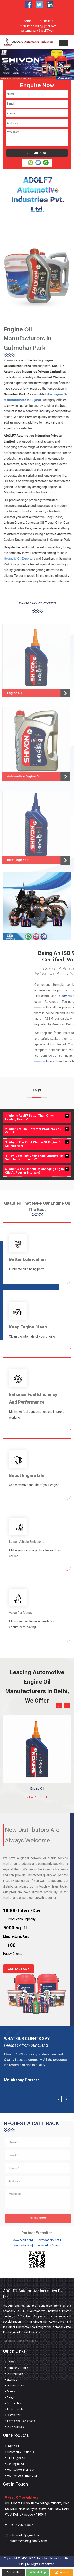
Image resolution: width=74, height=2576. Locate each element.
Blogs (9, 2397)
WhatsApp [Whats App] (37, 2572)
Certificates (13, 2403)
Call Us (13, 2572)
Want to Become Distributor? (36, 13)
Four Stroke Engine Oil (20, 2470)
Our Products (14, 2374)
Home (10, 2362)
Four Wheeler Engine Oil (21, 2476)
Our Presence (14, 2385)
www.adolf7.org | (23, 2240)
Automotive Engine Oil (20, 2452)
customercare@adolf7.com (37, 30)
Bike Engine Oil (15, 2458)
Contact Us (18, 1968)
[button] (5, 64)
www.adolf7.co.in (49, 2245)
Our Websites (14, 2427)
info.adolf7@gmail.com (37, 26)
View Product (37, 1797)
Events (10, 2391)
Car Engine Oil (14, 2464)
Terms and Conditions (20, 2421)
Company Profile (16, 2368)
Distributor (12, 2415)
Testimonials (14, 2409)
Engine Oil (37, 1788)
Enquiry (61, 2572)
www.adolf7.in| (23, 2245)
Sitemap (11, 2380)
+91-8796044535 (38, 21)
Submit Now (37, 153)
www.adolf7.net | (50, 2240)
